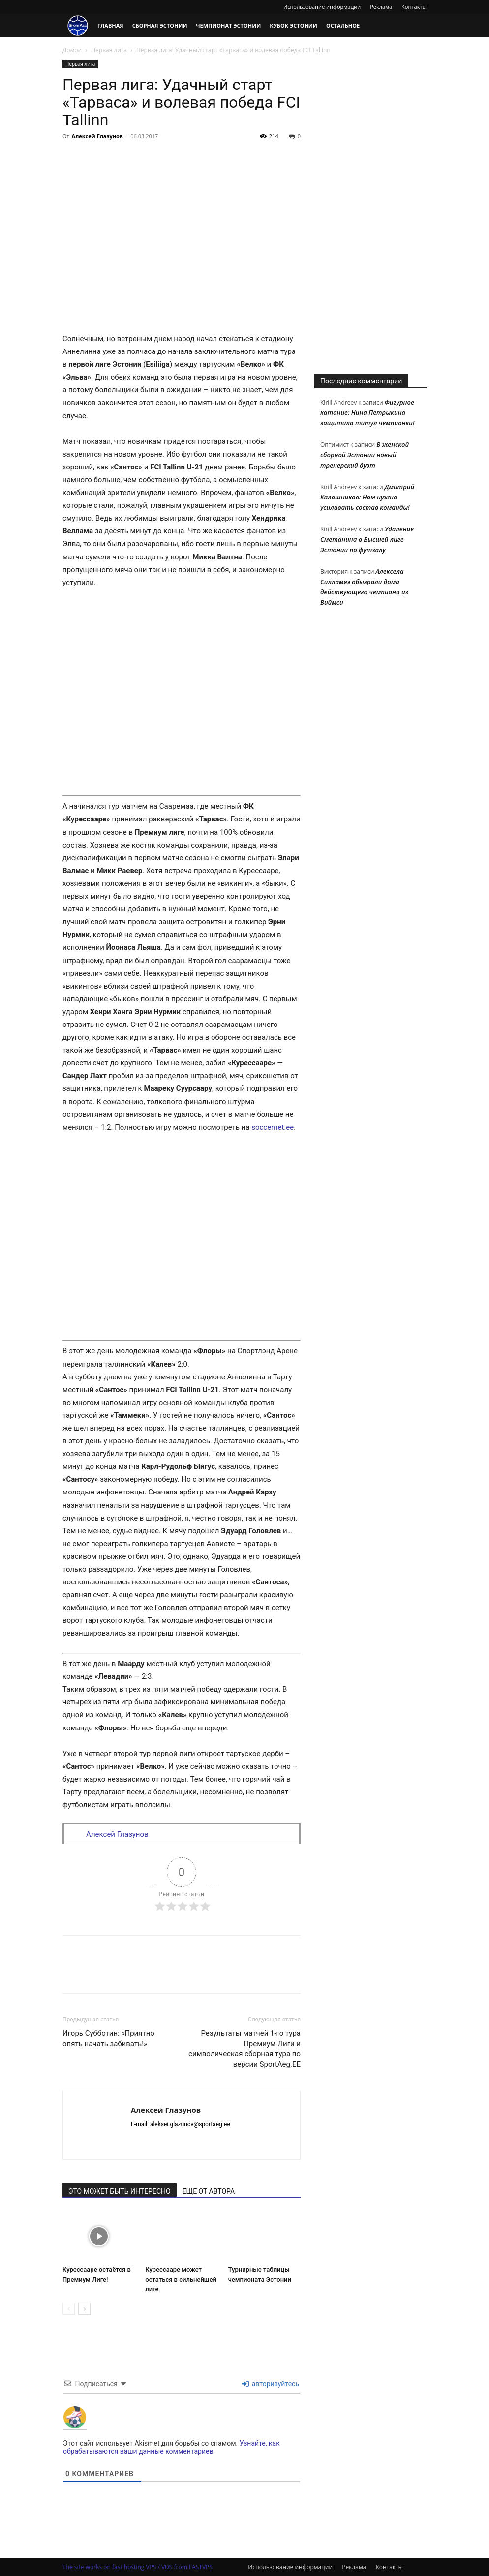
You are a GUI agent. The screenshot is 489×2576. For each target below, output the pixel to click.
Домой (72, 50)
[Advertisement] (370, 207)
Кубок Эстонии (293, 25)
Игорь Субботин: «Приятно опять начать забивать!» (108, 2038)
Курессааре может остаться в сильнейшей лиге (180, 2279)
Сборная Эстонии (159, 25)
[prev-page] (68, 2309)
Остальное (343, 25)
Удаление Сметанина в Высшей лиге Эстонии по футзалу (367, 539)
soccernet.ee (272, 1127)
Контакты (414, 6)
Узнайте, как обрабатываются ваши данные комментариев (171, 2447)
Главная (110, 25)
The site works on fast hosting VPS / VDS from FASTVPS (137, 2567)
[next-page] (84, 2309)
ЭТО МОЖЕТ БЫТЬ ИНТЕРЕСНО (119, 2191)
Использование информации (322, 6)
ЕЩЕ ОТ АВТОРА (209, 2191)
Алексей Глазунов (97, 136)
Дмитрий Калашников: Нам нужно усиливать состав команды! (367, 497)
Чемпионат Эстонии (228, 25)
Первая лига (108, 50)
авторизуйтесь (270, 2384)
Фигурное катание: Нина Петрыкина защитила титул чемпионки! (367, 412)
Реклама (381, 6)
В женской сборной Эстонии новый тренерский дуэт (364, 454)
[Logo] (77, 26)
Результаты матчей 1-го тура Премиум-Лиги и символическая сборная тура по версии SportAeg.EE (244, 2049)
